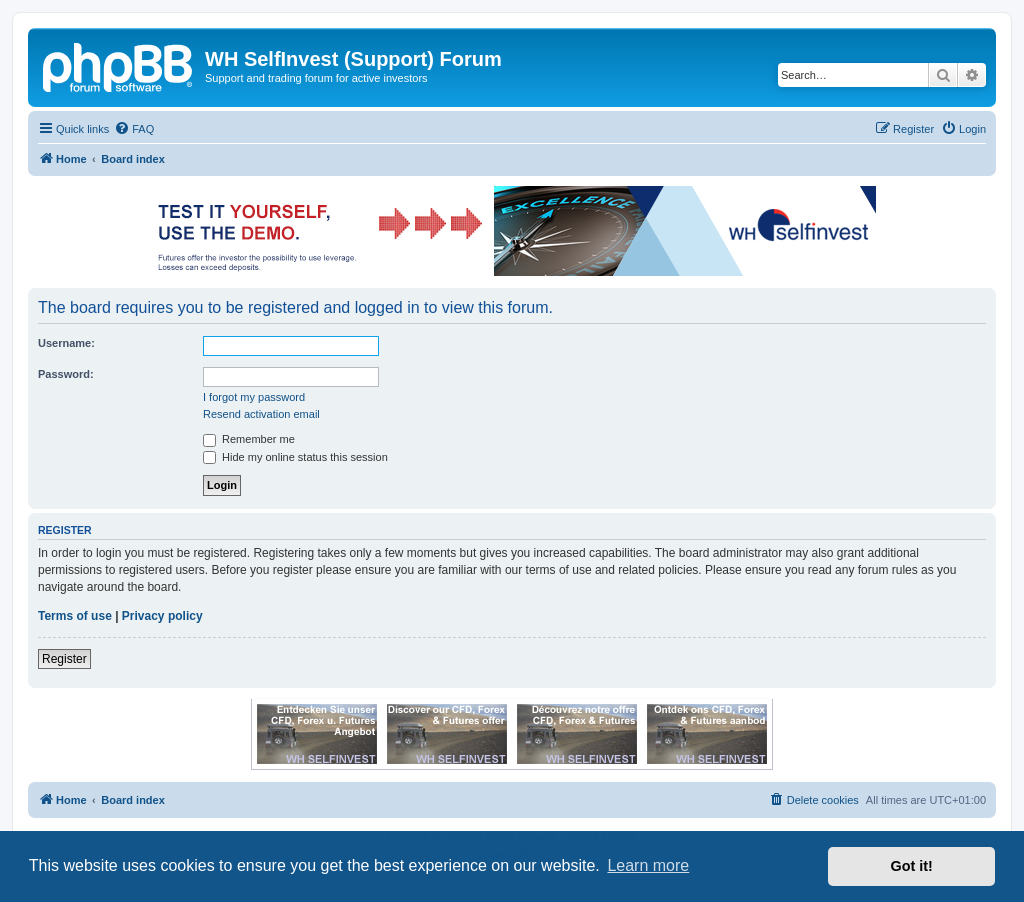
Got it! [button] (912, 866)
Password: (66, 374)
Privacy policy (162, 616)
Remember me (249, 439)
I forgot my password (254, 397)
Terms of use (75, 616)
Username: (66, 343)
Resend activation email (261, 414)
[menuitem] (134, 129)
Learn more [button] (648, 865)
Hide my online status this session (295, 457)
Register (64, 659)
